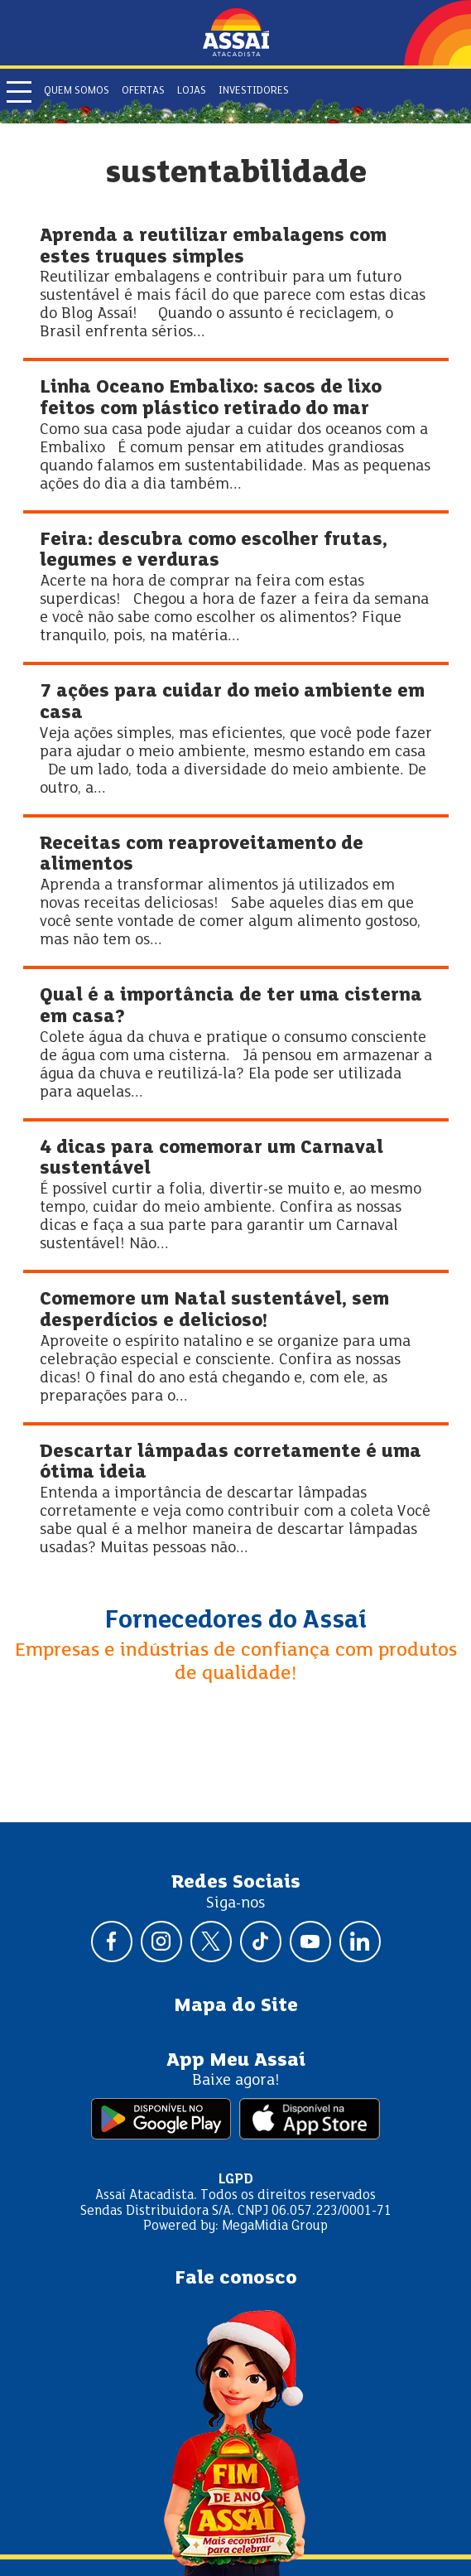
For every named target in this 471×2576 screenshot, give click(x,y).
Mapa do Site (236, 2006)
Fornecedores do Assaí (236, 1621)
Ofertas (143, 91)
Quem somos (76, 91)
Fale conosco (236, 2279)
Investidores (254, 91)
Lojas (191, 91)
